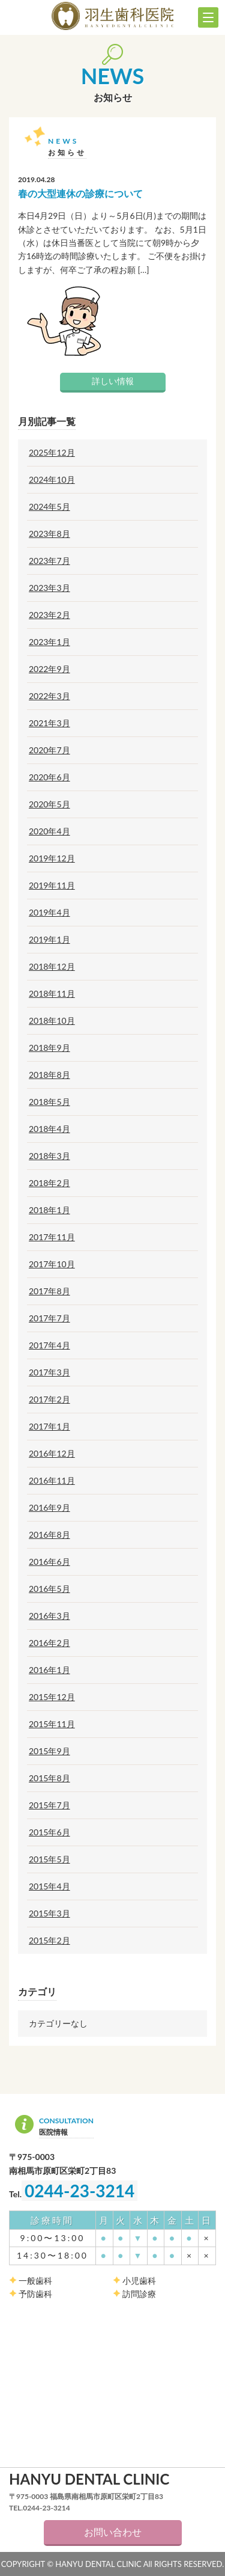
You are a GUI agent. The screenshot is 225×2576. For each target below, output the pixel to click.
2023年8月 (49, 534)
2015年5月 (49, 1859)
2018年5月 (49, 1102)
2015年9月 (49, 1751)
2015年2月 (49, 1940)
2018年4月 (49, 1129)
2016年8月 (49, 1535)
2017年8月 (49, 1291)
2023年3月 (49, 588)
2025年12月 (52, 452)
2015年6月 (49, 1832)
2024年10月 (52, 480)
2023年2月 (49, 615)
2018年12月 (52, 966)
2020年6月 (49, 777)
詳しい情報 (113, 381)
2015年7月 (49, 1805)
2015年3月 (49, 1913)
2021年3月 (49, 723)
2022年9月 (49, 669)
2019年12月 (52, 858)
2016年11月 (52, 1480)
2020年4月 (49, 831)
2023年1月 (49, 642)
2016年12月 (52, 1453)
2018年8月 (49, 1075)
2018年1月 (49, 1210)
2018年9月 (49, 1048)
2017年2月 (49, 1399)
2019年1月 (49, 939)
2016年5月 (49, 1589)
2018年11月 (52, 994)
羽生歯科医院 (112, 16)
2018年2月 (49, 1183)
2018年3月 (49, 1156)
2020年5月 (49, 804)
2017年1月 (49, 1426)
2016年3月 (49, 1616)
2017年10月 (52, 1264)
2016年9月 (49, 1508)
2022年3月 (49, 696)
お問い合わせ (113, 2532)
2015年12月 (52, 1697)
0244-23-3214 (79, 2190)
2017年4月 (49, 1345)
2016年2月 (49, 1643)
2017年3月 (49, 1372)
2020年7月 (49, 750)
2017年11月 (52, 1237)
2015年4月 (49, 1886)
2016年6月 (49, 1562)
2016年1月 (49, 1670)
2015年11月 (52, 1724)
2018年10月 (52, 1021)
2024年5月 (49, 507)
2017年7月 (49, 1318)
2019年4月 (49, 912)
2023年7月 (49, 561)
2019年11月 (52, 885)
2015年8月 (49, 1778)
